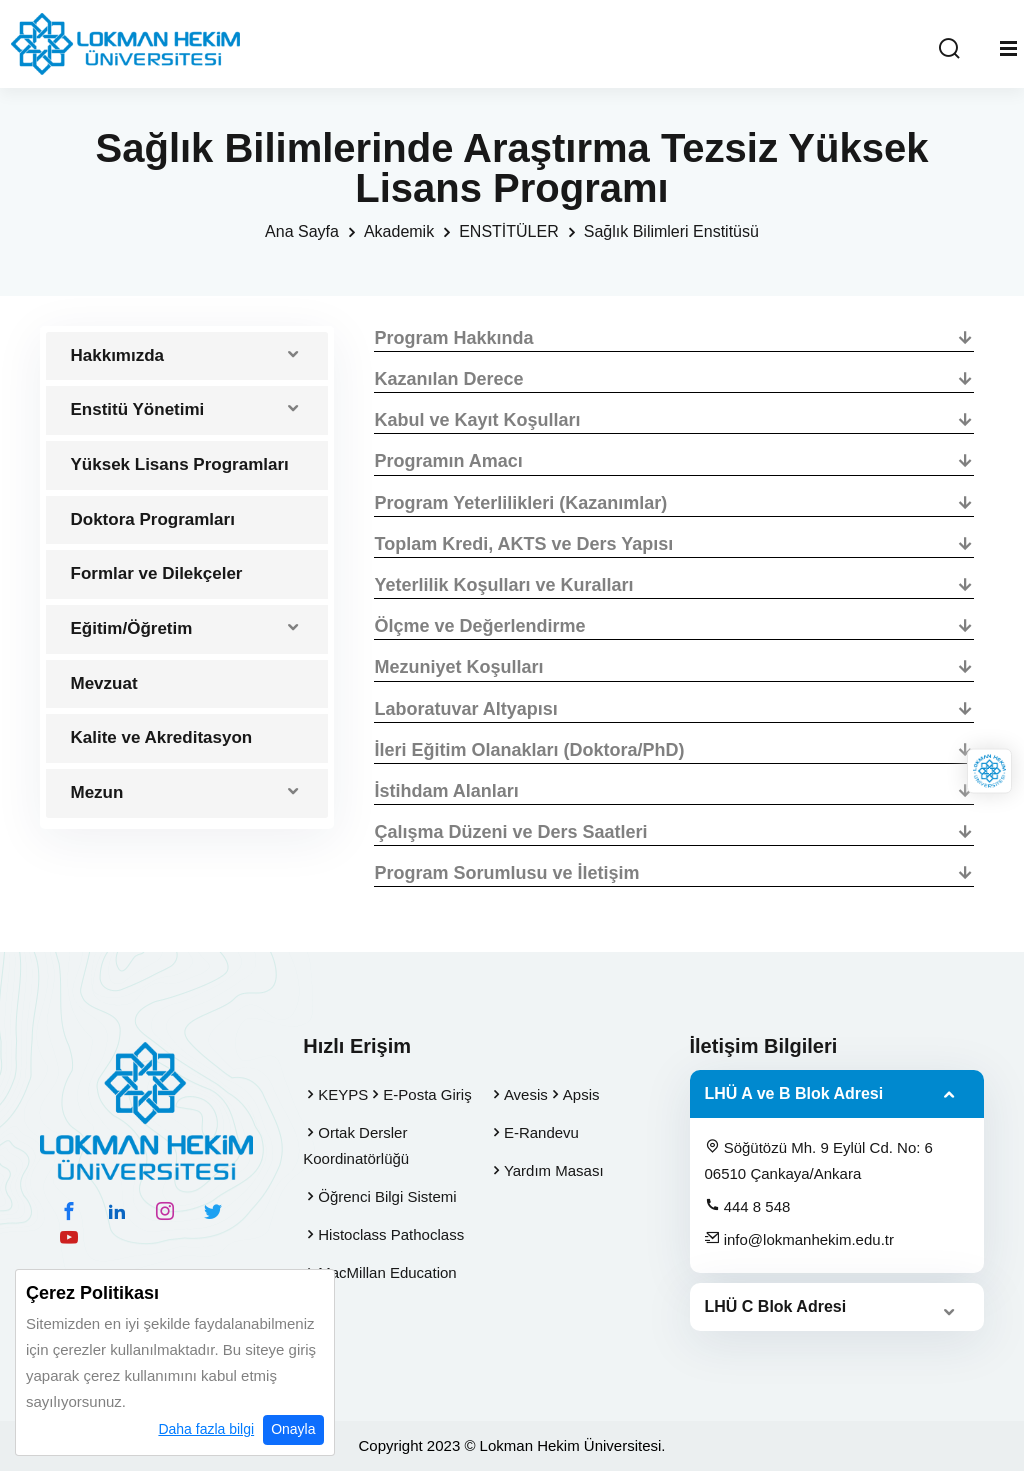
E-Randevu (541, 1132)
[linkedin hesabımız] (117, 1211)
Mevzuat (104, 683)
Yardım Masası (554, 1170)
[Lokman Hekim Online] (989, 770)
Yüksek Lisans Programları (180, 464)
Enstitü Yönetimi (138, 409)
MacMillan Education (387, 1272)
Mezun (97, 792)
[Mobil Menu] (1008, 49)
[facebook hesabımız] (69, 1211)
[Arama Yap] (949, 49)
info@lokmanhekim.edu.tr (799, 1239)
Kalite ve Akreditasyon (162, 737)
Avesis (526, 1094)
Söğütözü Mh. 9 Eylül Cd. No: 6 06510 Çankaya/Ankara (819, 1160)
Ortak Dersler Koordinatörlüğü (356, 1145)
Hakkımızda (118, 355)
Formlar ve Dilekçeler (157, 573)
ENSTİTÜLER (509, 231)
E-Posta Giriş (427, 1094)
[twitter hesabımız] (213, 1211)
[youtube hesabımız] (69, 1237)
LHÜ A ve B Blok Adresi (794, 1093)
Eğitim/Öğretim (132, 628)
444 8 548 (748, 1206)
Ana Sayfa (302, 231)
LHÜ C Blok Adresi (776, 1306)
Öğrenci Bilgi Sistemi (387, 1196)
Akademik (399, 231)
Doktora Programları (153, 519)
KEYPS (343, 1094)
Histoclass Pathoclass (391, 1234)
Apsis (581, 1094)
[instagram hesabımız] (165, 1211)
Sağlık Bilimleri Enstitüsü (671, 231)
